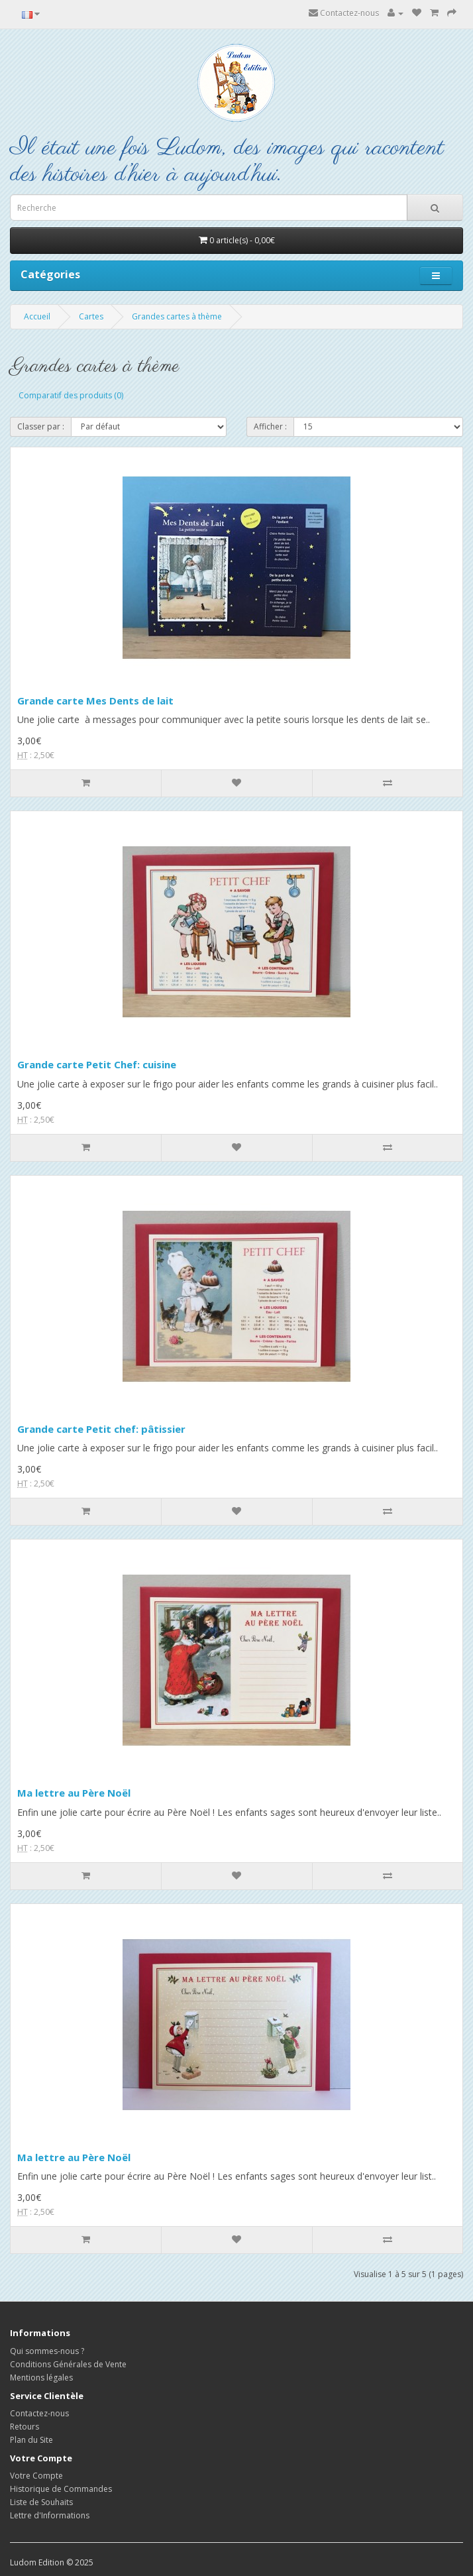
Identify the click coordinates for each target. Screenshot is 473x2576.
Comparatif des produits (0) (71, 395)
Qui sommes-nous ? (47, 2351)
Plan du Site (31, 2439)
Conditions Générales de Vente (68, 2364)
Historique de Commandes (61, 2488)
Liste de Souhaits (41, 2502)
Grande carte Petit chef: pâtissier (101, 1428)
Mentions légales (41, 2377)
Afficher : (270, 426)
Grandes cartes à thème (177, 316)
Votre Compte (36, 2475)
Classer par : (40, 426)
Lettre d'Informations (49, 2515)
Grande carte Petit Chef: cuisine (96, 1064)
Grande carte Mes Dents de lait (95, 700)
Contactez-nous (344, 13)
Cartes (91, 316)
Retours (24, 2426)
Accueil (37, 316)
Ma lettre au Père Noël (74, 1792)
